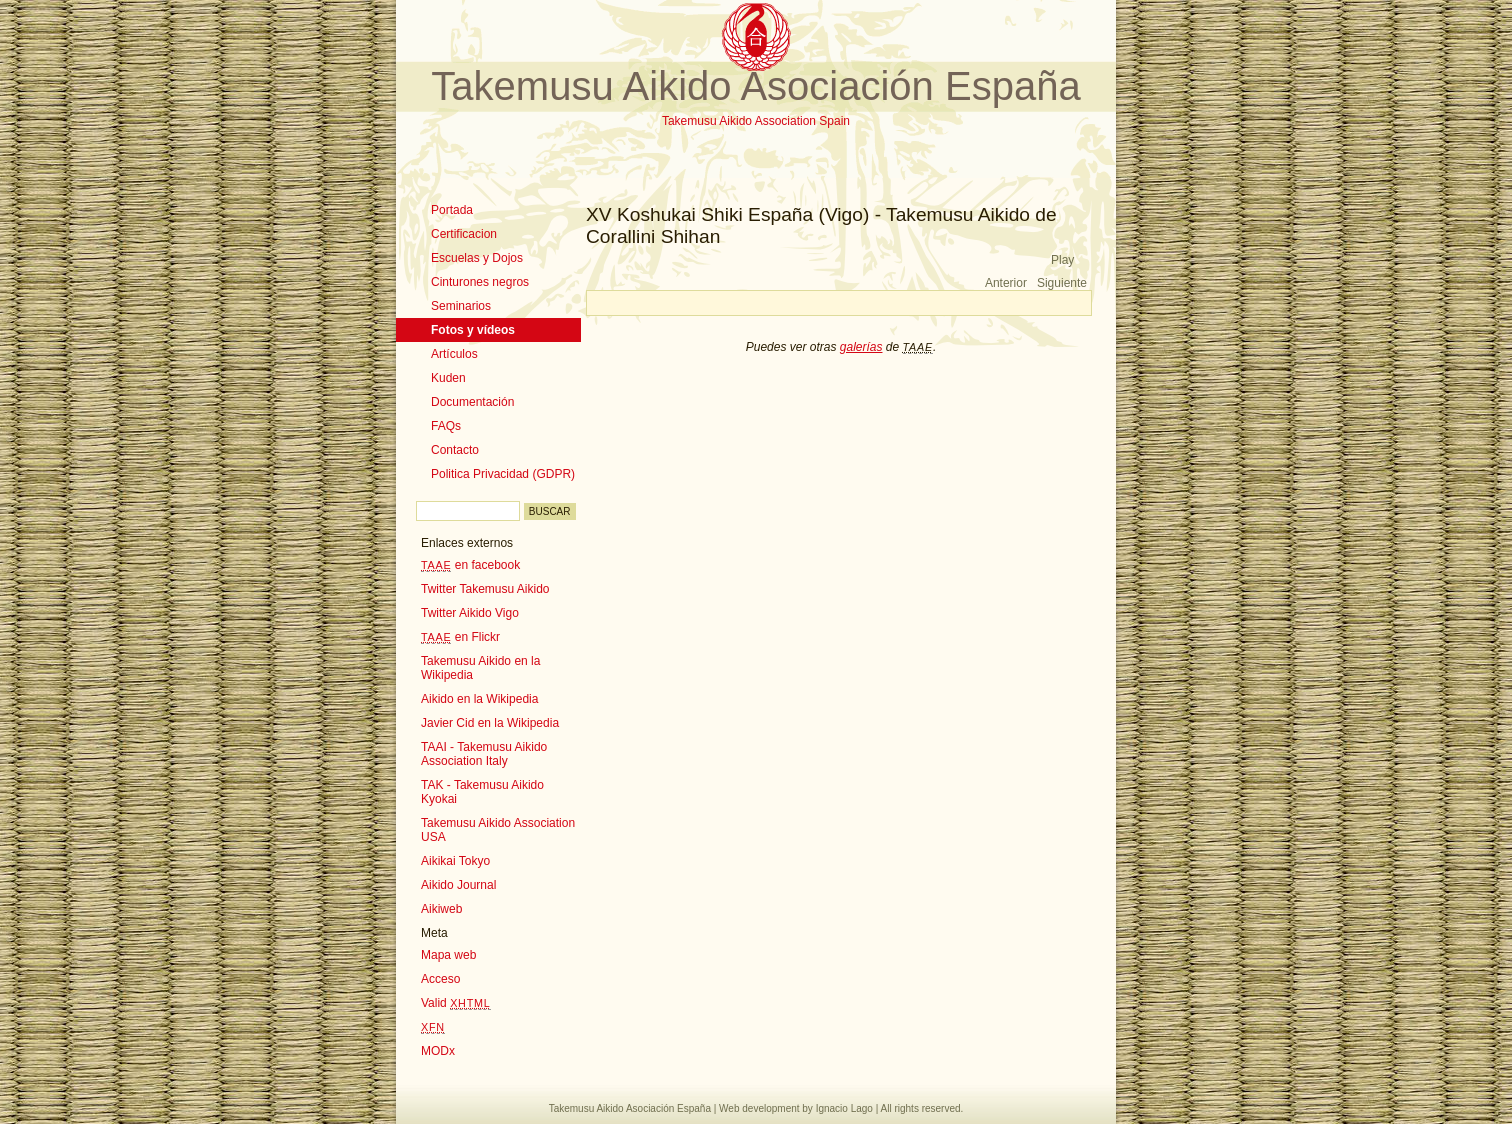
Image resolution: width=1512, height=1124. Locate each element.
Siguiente (1062, 283)
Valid (456, 1003)
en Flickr (460, 637)
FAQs (446, 426)
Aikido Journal (458, 885)
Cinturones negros (480, 282)
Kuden (448, 378)
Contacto (455, 450)
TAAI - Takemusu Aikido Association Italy (484, 754)
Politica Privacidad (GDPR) (503, 474)
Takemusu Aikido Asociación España (755, 86)
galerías (861, 347)
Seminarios (461, 306)
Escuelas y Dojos (477, 258)
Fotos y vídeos (473, 330)
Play (1062, 260)
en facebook (470, 565)
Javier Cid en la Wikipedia (490, 723)
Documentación (472, 402)
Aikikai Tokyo (455, 861)
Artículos (454, 354)
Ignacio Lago (844, 1108)
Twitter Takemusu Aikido (485, 589)
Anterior (1006, 283)
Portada (452, 210)
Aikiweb (441, 909)
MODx (438, 1051)
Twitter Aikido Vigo (470, 613)
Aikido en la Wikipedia (479, 699)
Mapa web (448, 955)
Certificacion (464, 234)
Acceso (440, 979)
